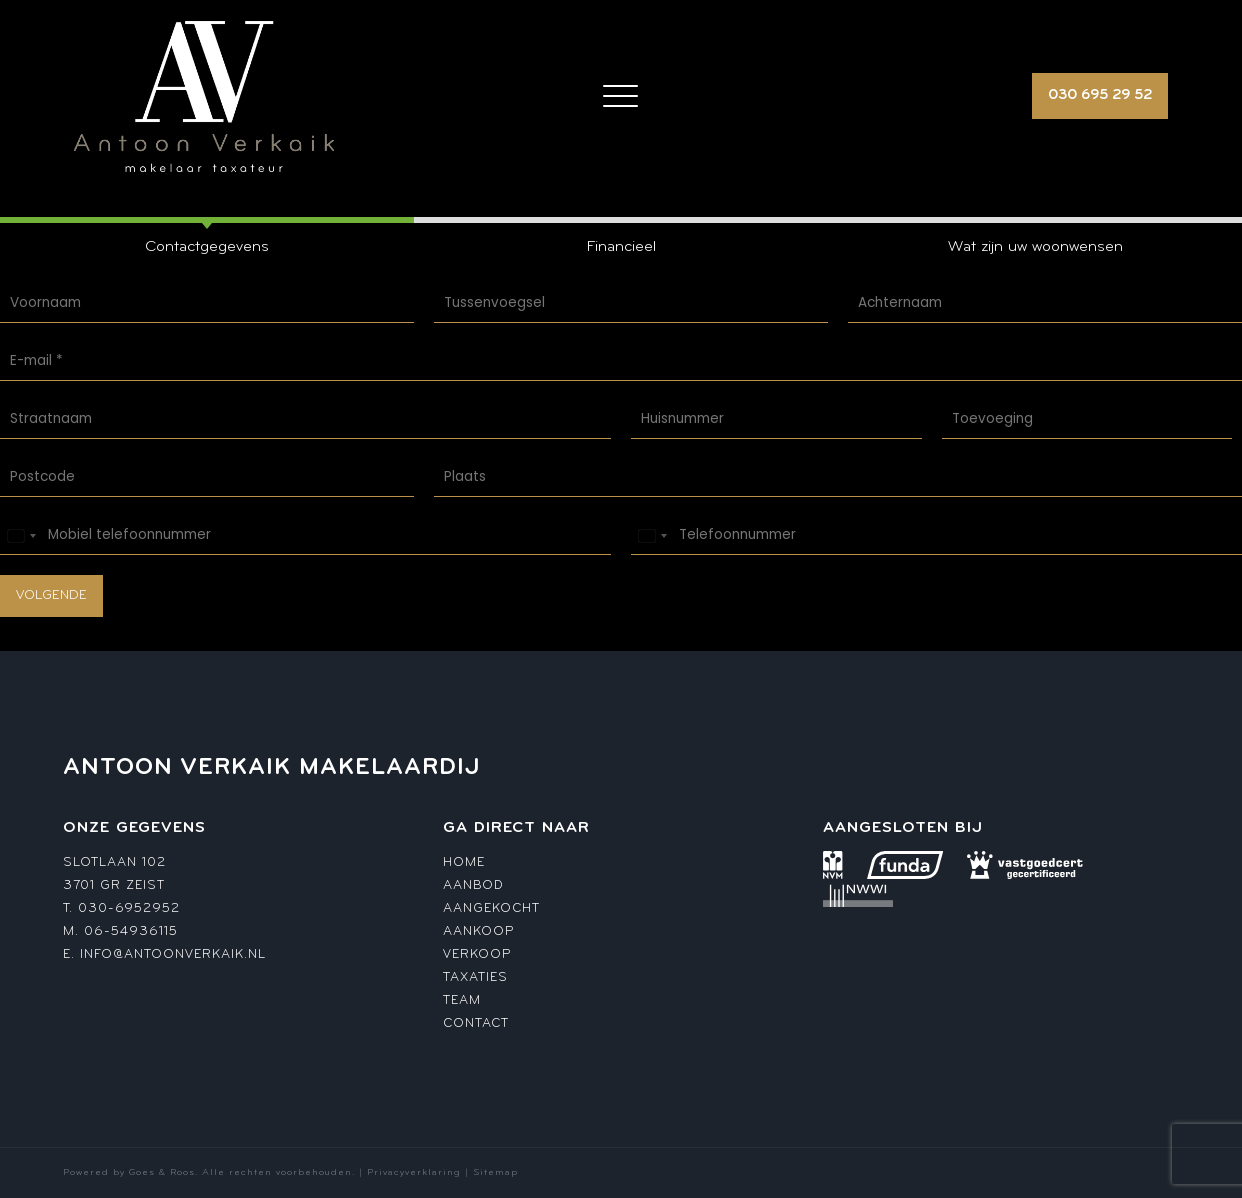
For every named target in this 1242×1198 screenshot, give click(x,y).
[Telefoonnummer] (936, 536)
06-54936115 (131, 931)
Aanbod (473, 885)
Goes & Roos (162, 1172)
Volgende (51, 595)
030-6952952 (129, 908)
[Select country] (21, 536)
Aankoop (478, 931)
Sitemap (495, 1172)
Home (464, 862)
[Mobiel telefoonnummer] (305, 536)
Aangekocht (491, 908)
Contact (476, 1023)
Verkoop (477, 954)
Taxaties (475, 977)
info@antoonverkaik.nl (173, 954)
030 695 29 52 (1100, 95)
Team (462, 1000)
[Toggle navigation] (620, 96)
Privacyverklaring (414, 1172)
